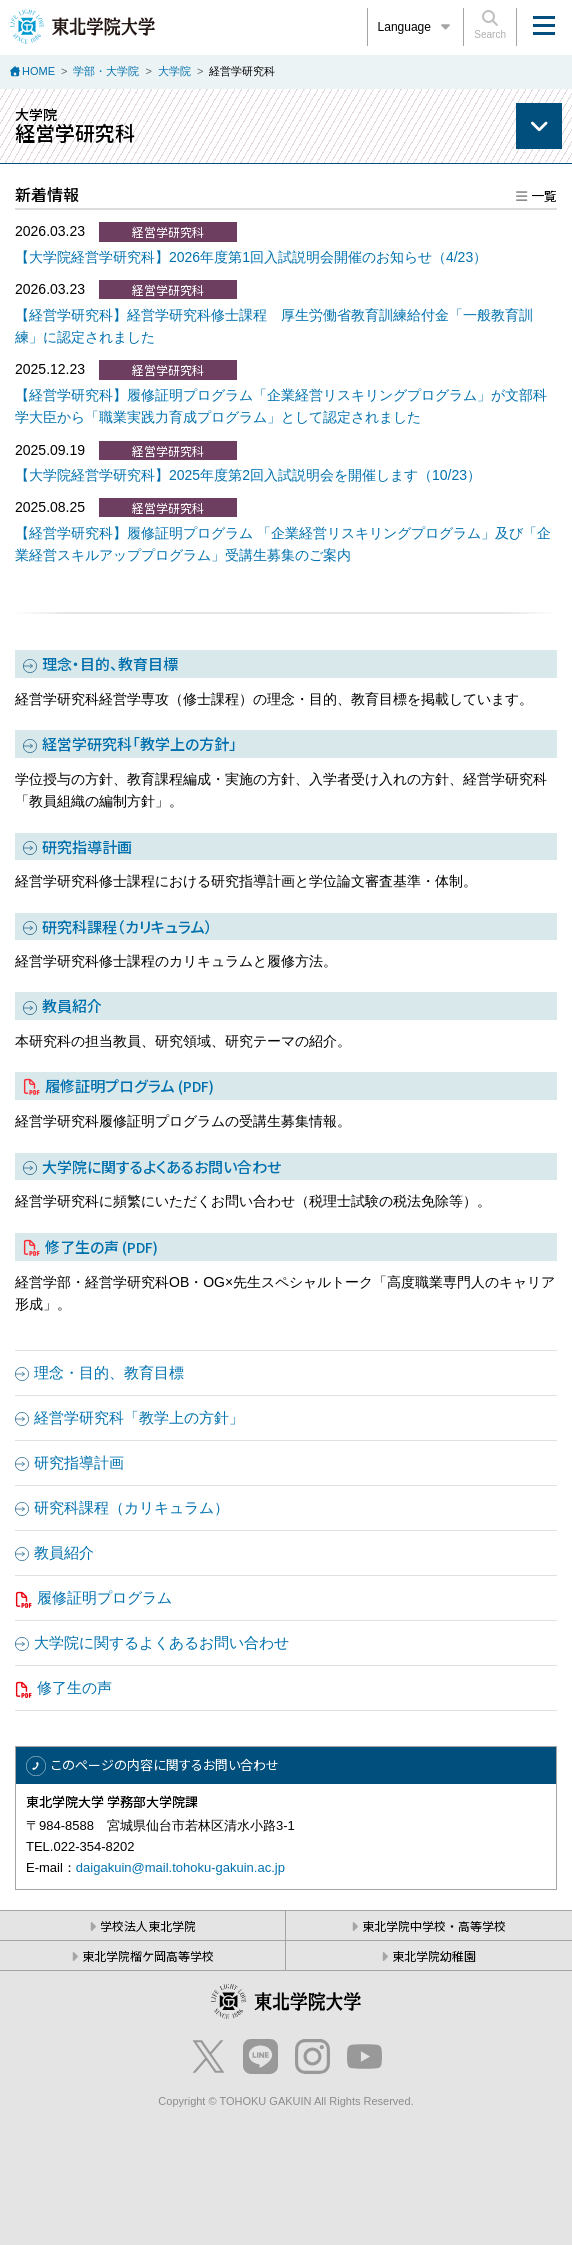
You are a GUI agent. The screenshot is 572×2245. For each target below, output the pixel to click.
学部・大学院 (106, 71)
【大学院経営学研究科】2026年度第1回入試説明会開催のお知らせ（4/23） (251, 257)
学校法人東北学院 (148, 1925)
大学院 (174, 71)
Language (416, 27)
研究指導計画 (87, 846)
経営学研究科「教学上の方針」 (139, 743)
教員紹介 (72, 1005)
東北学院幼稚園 (434, 1955)
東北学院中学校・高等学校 (434, 1925)
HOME (38, 71)
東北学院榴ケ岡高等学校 (148, 1955)
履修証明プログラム (129, 1085)
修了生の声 (101, 1246)
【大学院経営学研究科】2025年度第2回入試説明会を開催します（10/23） (248, 475)
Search (490, 25)
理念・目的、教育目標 (110, 663)
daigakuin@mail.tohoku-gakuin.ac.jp (180, 1867)
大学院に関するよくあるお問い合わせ (161, 1166)
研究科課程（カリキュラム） (127, 926)
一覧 (544, 195)
